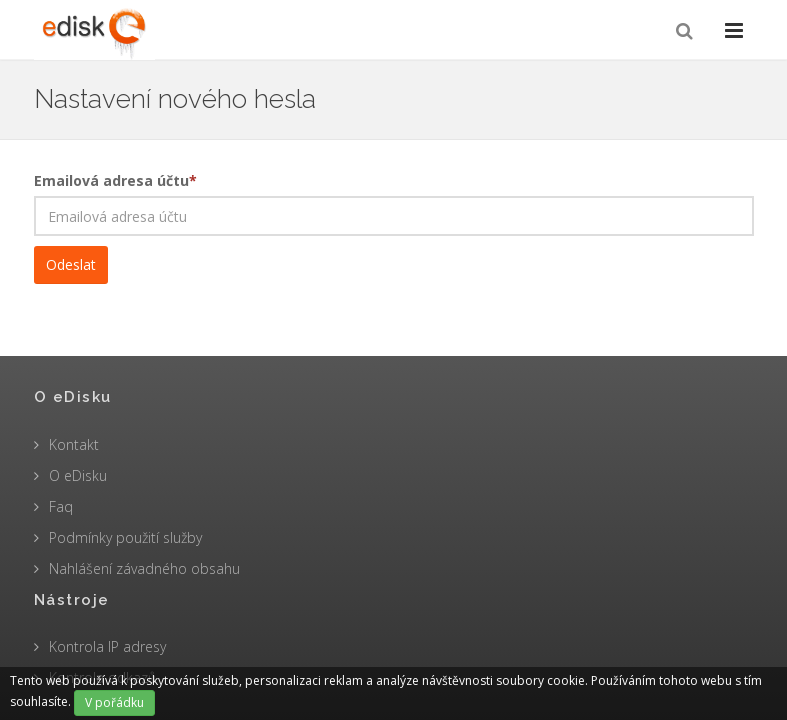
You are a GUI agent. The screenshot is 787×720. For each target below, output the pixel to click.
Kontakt (74, 444)
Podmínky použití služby (125, 537)
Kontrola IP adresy (107, 646)
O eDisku (78, 475)
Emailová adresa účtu (115, 180)
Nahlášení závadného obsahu (144, 568)
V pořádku (114, 702)
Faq (61, 506)
